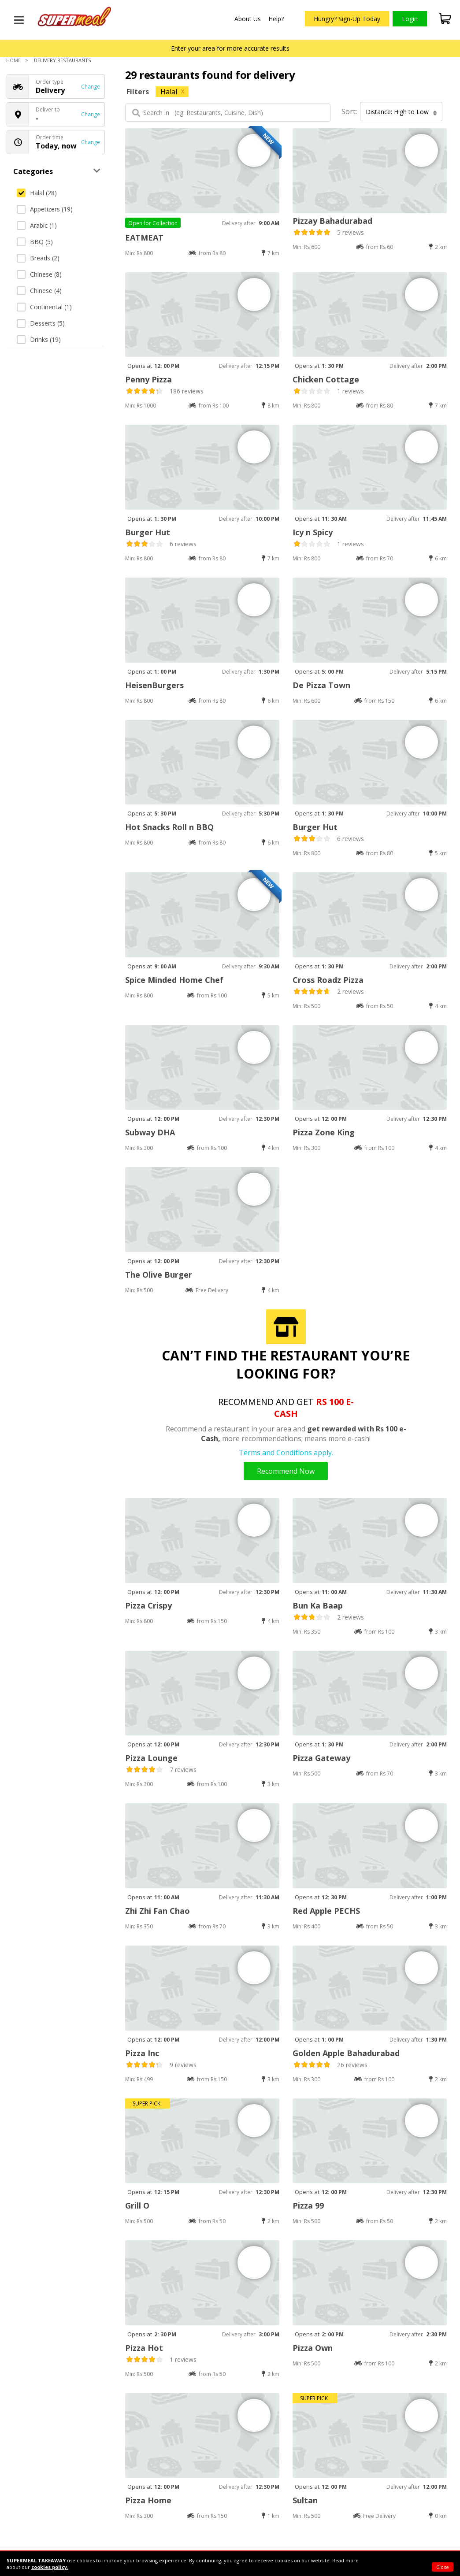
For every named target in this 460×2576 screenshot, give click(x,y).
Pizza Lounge (151, 1758)
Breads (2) (38, 258)
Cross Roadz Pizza (328, 980)
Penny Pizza (148, 379)
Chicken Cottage (326, 379)
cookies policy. (49, 2567)
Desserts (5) (41, 323)
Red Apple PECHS (326, 1910)
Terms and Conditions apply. (286, 1452)
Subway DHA (150, 1132)
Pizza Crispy (148, 1605)
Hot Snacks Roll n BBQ (169, 827)
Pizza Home (148, 2500)
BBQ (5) (35, 241)
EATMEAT (144, 237)
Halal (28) (37, 193)
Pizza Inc (142, 2053)
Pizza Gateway (321, 1758)
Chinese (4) (39, 290)
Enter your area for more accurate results (230, 48)
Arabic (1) (37, 225)
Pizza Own (313, 2347)
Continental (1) (44, 307)
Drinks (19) (39, 339)
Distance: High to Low (401, 111)
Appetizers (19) (45, 209)
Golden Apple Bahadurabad (346, 2053)
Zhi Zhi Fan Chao (157, 1910)
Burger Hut (147, 532)
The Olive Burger (158, 1274)
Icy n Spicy (313, 532)
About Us (247, 19)
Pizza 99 (308, 2205)
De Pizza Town (321, 685)
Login (410, 19)
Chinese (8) (39, 274)
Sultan (305, 2500)
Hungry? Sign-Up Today (347, 19)
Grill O (137, 2205)
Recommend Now (286, 1471)
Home (13, 60)
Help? (276, 19)
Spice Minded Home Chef (174, 980)
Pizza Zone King (324, 1132)
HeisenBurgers (154, 685)
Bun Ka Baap (318, 1605)
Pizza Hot (144, 2347)
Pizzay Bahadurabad (332, 220)
